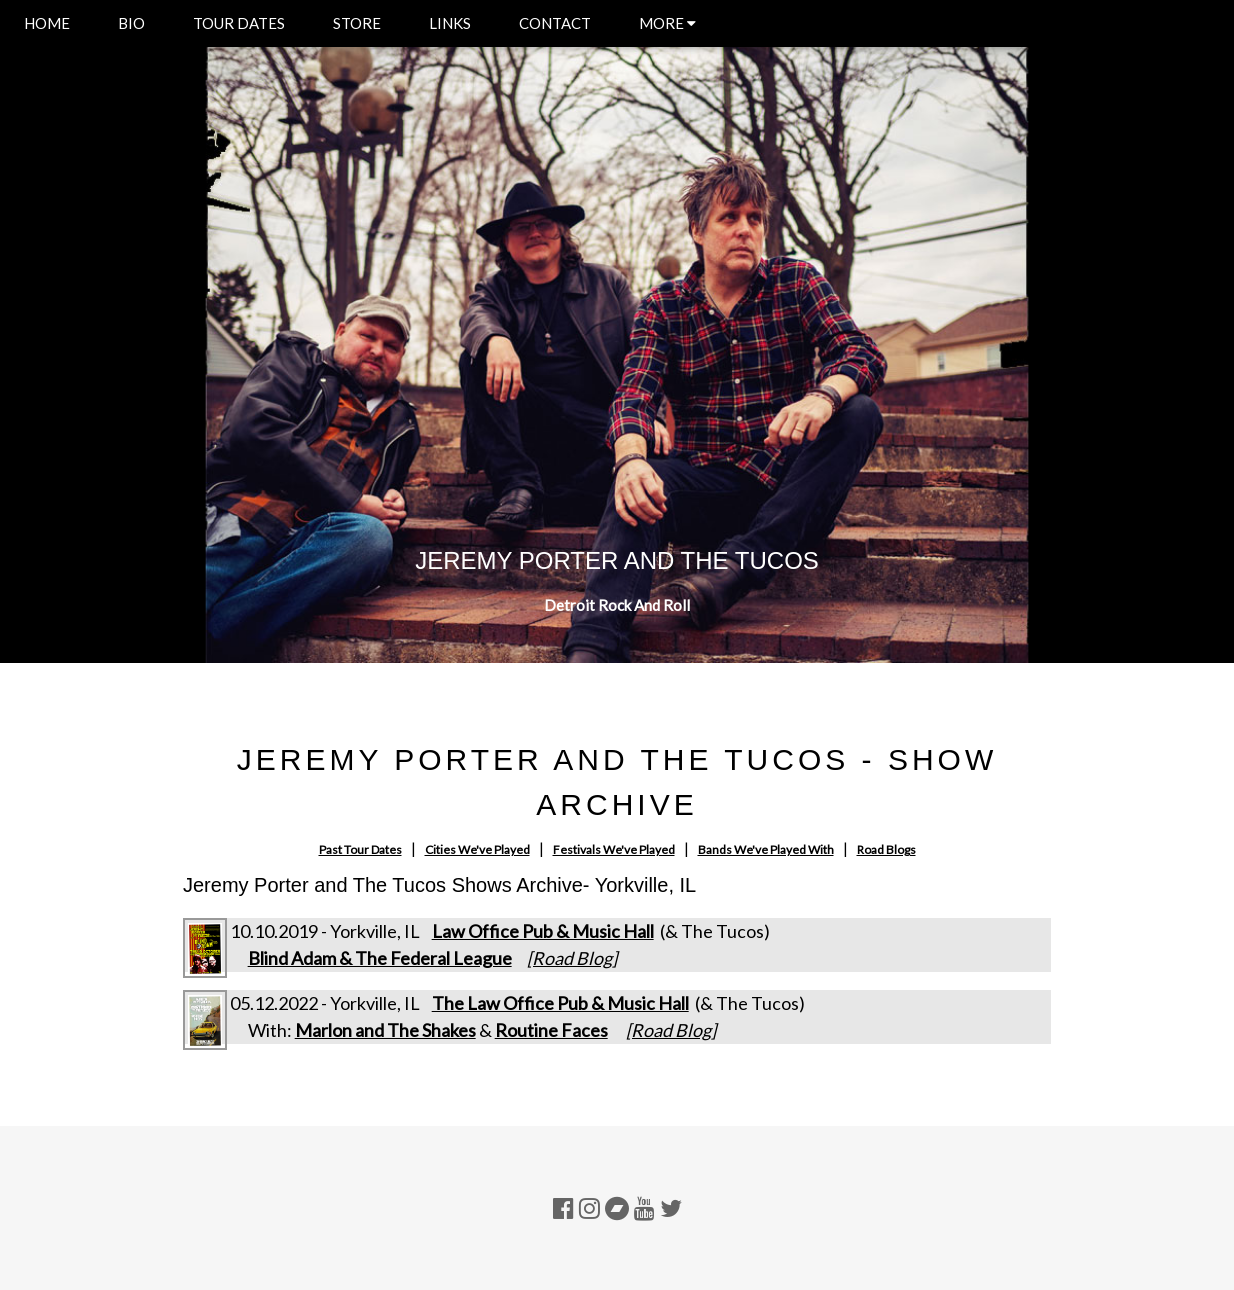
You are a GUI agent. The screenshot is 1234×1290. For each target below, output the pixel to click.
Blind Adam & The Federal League (380, 958)
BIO (131, 23)
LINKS (450, 23)
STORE (357, 23)
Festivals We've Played (614, 849)
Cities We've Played (477, 849)
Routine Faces (551, 1030)
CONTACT (555, 23)
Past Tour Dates (360, 849)
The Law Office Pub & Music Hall (560, 1003)
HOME (47, 23)
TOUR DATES (239, 23)
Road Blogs (886, 849)
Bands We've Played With (766, 849)
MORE (667, 23)
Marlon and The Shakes (385, 1030)
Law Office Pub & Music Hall (543, 931)
